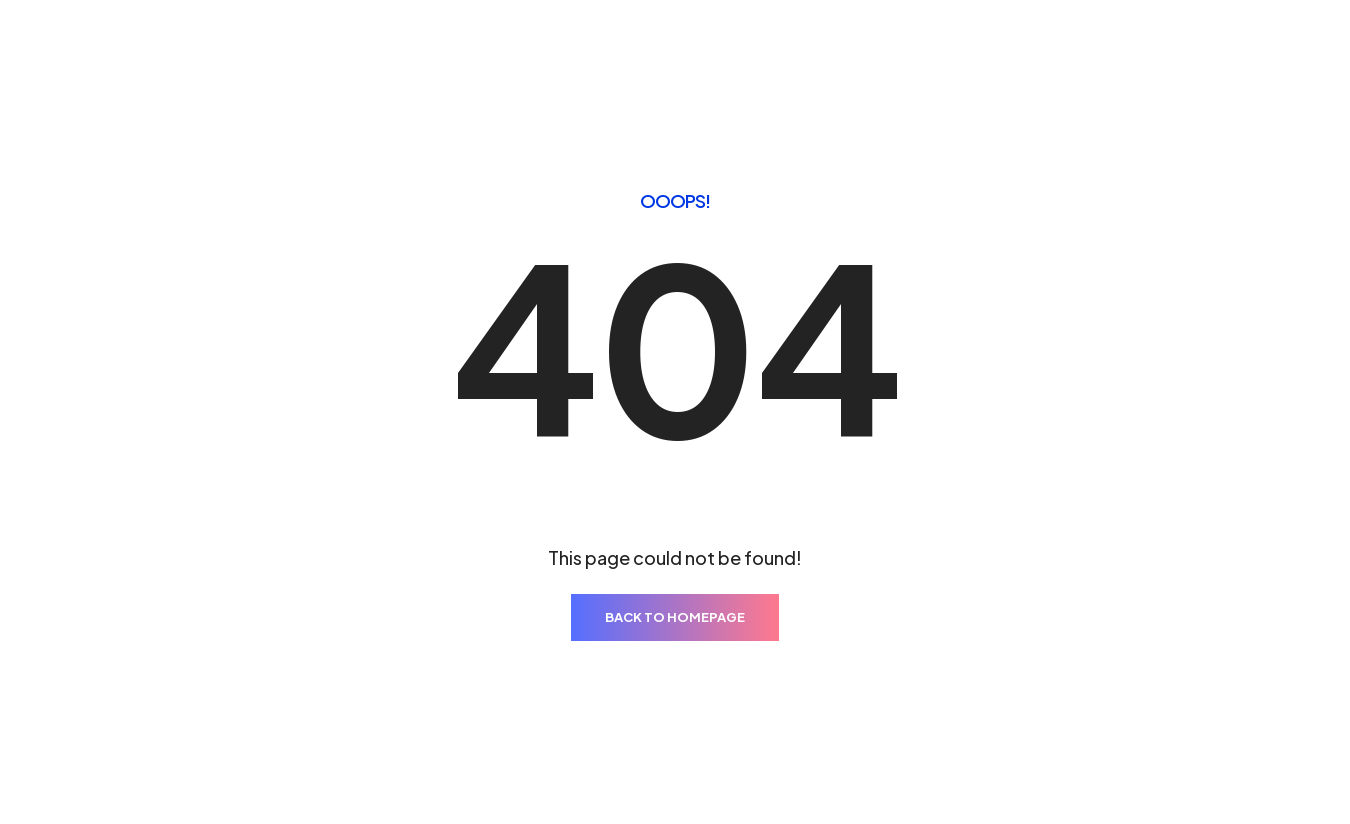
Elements (689, 61)
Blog (879, 61)
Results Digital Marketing (200, 772)
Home (413, 61)
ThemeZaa (1193, 771)
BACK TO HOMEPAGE (675, 565)
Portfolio (585, 61)
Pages (493, 61)
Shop (951, 61)
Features (793, 61)
